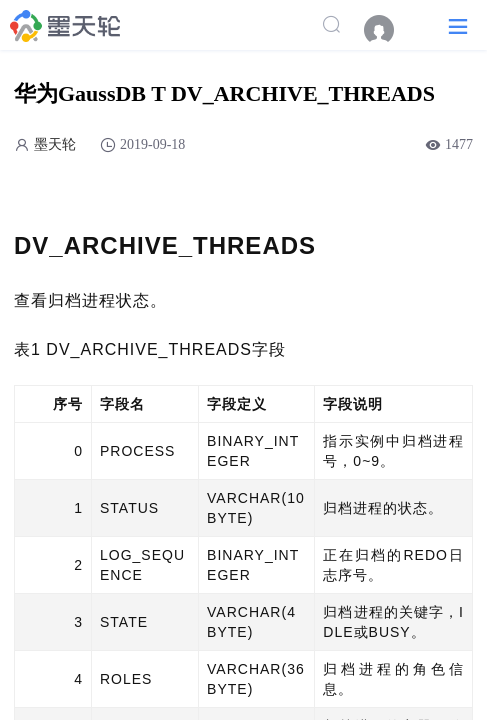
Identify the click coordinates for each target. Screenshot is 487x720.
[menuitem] (389, 30)
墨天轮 (55, 144)
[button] (458, 25)
